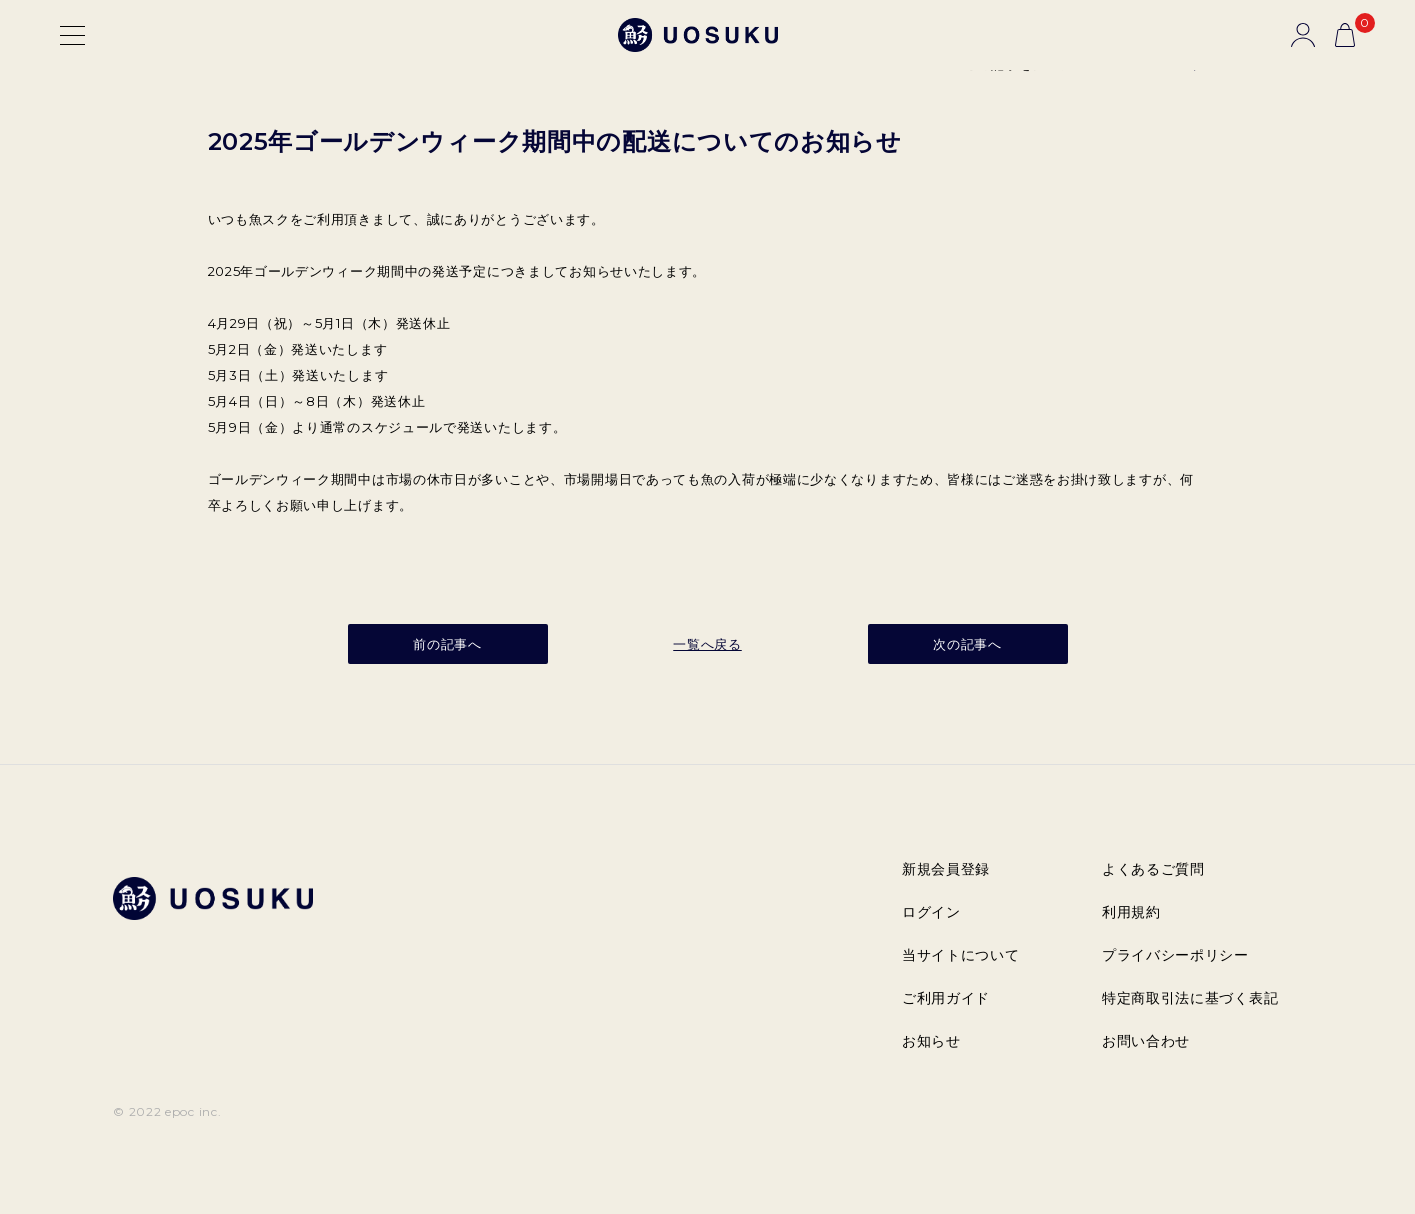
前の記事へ (447, 644)
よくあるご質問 (1153, 869)
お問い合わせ (1146, 1041)
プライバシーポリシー (1175, 955)
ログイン (931, 912)
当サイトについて (961, 955)
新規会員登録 (946, 869)
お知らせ (931, 1041)
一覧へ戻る (707, 644)
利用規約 (1131, 912)
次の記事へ (967, 644)
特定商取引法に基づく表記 (1190, 998)
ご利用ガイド (946, 998)
